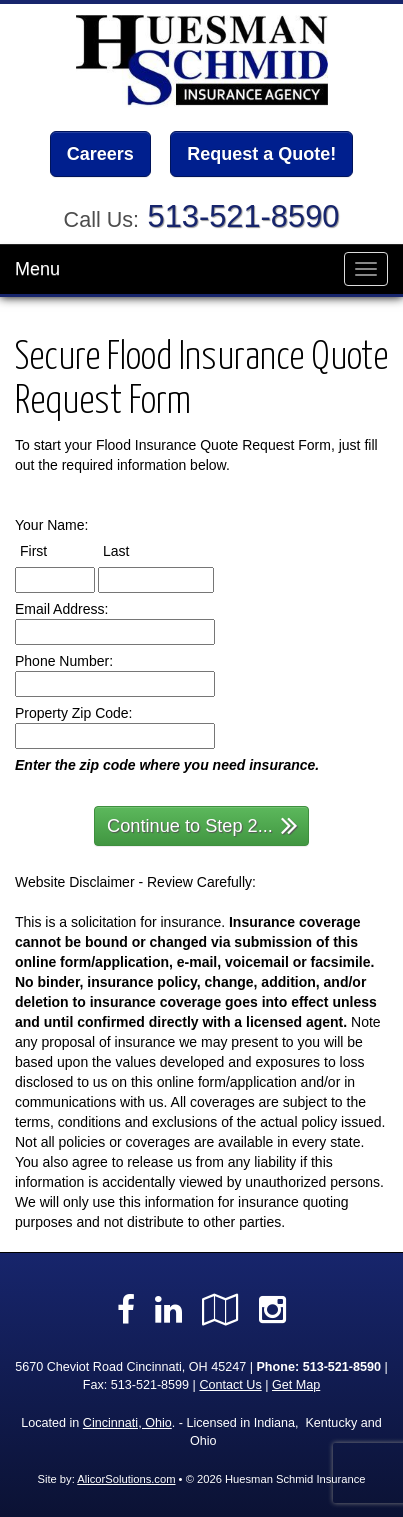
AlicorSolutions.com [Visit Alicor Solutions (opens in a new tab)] (126, 1479)
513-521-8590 (244, 216)
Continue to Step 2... (202, 824)
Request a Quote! (261, 154)
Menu (37, 269)
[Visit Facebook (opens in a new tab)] (126, 1310)
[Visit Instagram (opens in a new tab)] (272, 1310)
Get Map (296, 1385)
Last (134, 550)
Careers (100, 154)
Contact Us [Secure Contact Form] (230, 1385)
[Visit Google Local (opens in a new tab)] (220, 1310)
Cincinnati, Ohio (127, 1423)
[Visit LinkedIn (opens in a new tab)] (168, 1310)
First (52, 550)
